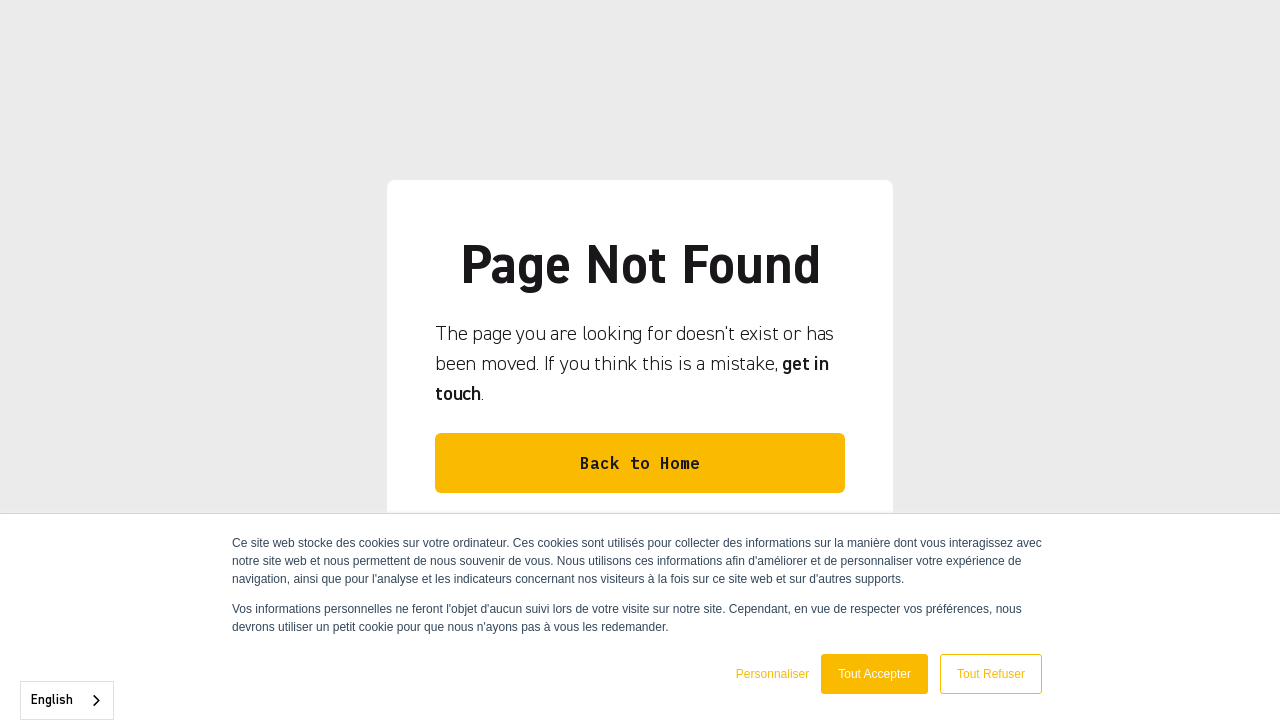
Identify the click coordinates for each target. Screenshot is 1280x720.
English (52, 700)
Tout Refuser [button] (991, 674)
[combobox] (67, 700)
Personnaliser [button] (772, 674)
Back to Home (640, 463)
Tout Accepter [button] (874, 674)
